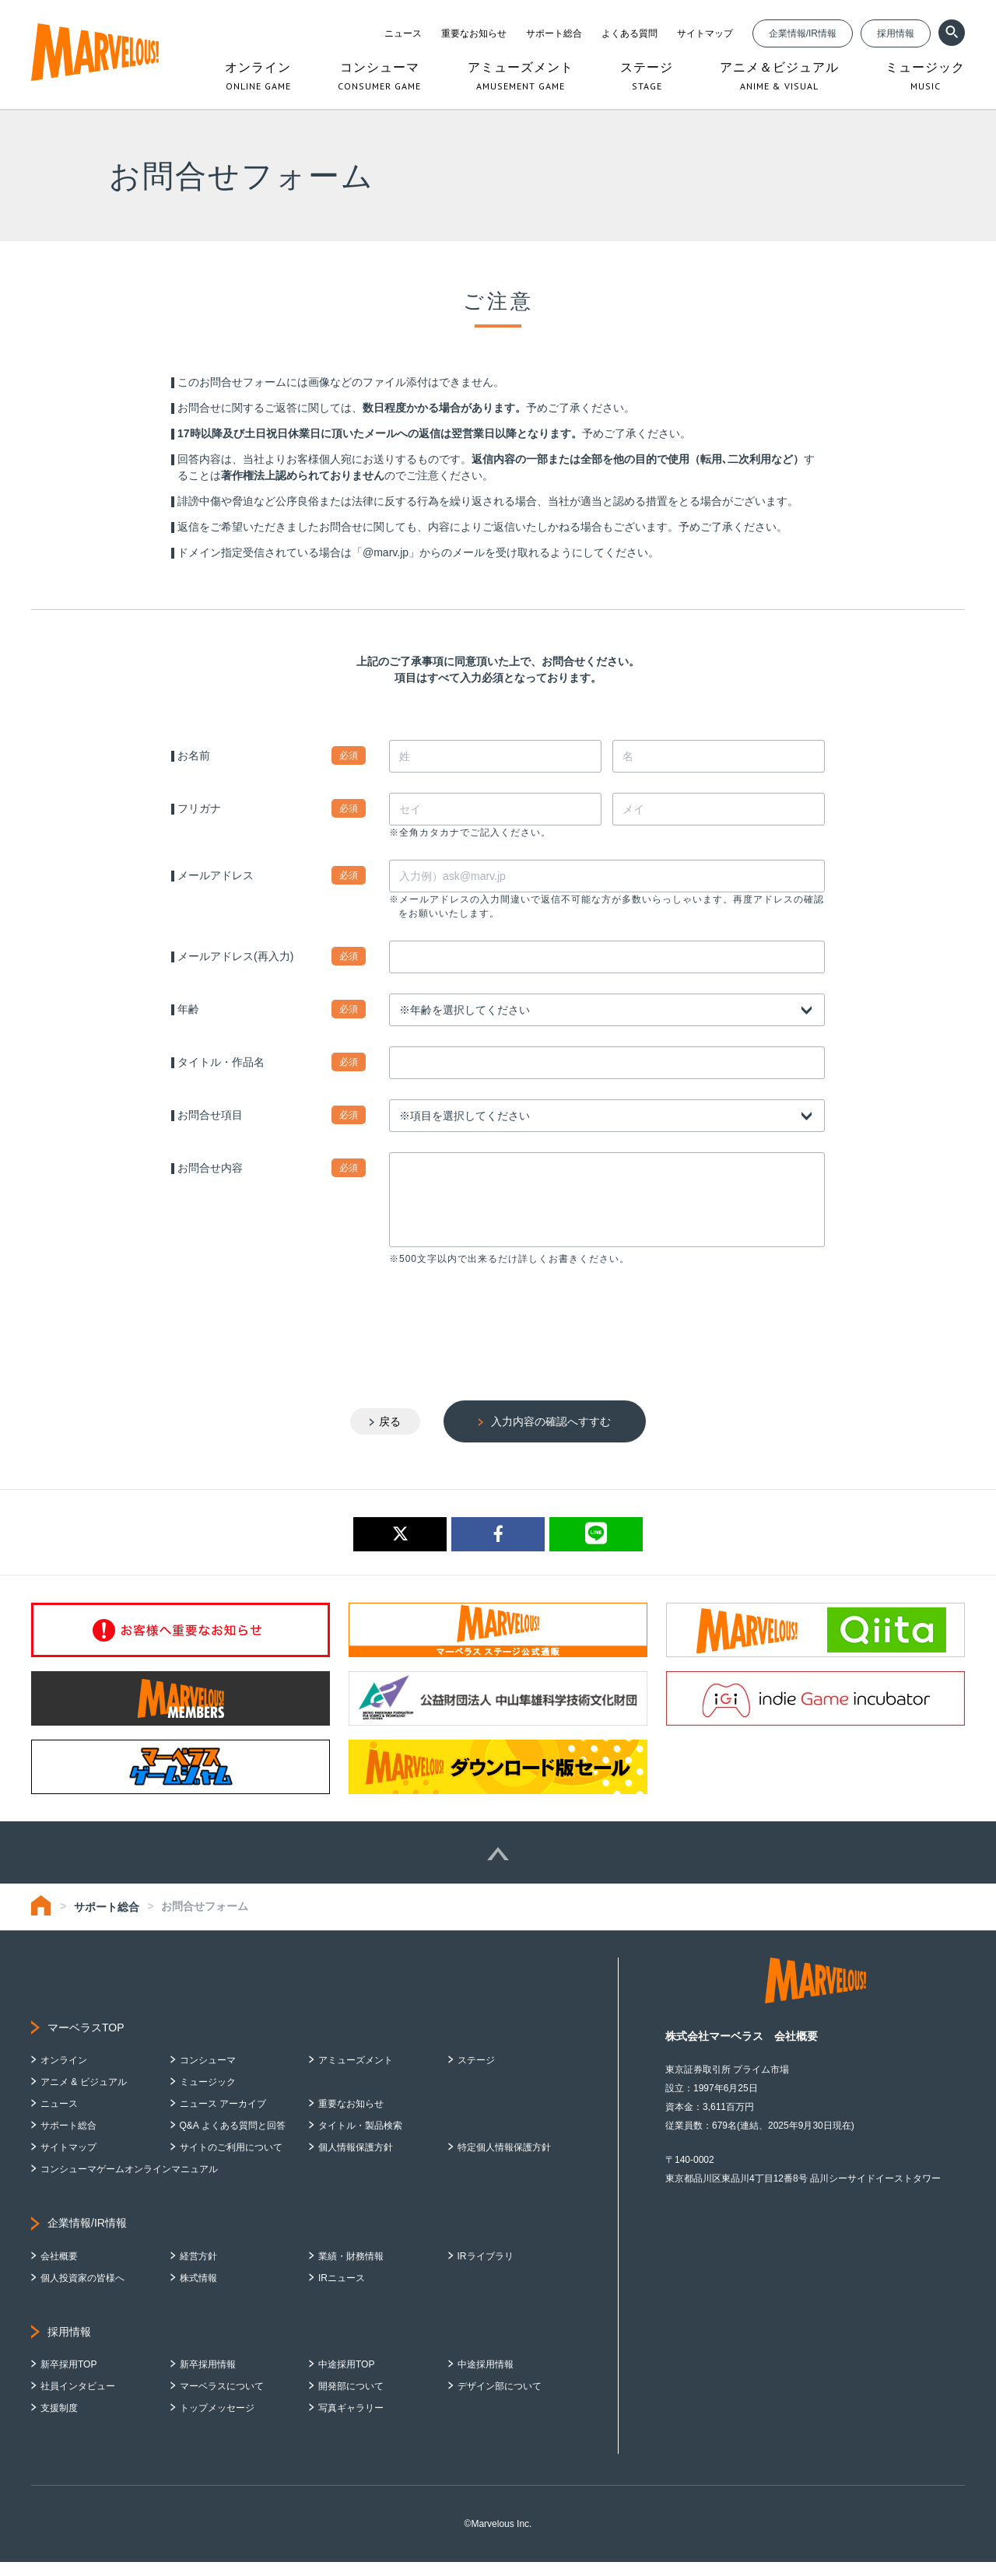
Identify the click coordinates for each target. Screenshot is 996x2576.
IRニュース (341, 2292)
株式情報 (198, 2292)
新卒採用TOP (68, 2378)
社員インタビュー (77, 2400)
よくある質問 (629, 33)
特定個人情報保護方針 (504, 2161)
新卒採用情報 (208, 2378)
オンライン (63, 2074)
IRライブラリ (486, 2270)
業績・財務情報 (351, 2270)
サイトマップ (705, 33)
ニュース (403, 33)
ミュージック (208, 2096)
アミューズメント (355, 2074)
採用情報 (895, 33)
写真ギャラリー (351, 2422)
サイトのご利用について (231, 2161)
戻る (390, 1435)
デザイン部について (500, 2400)
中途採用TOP (346, 2378)
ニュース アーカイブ (223, 2117)
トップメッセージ (217, 2422)
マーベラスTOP (85, 2041)
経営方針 (198, 2270)
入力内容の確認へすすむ (551, 1435)
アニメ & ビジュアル (83, 2096)
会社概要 (59, 2270)
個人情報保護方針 (355, 2161)
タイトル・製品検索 (360, 2139)
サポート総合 (554, 33)
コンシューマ (208, 2074)
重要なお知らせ (474, 33)
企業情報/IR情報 (802, 33)
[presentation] (507, 1330)
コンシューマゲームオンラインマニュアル (129, 2183)
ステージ (476, 2074)
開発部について (351, 2400)
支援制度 (59, 2422)
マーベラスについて (222, 2400)
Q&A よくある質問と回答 (233, 2139)
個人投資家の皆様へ (82, 2292)
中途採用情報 (486, 2378)
